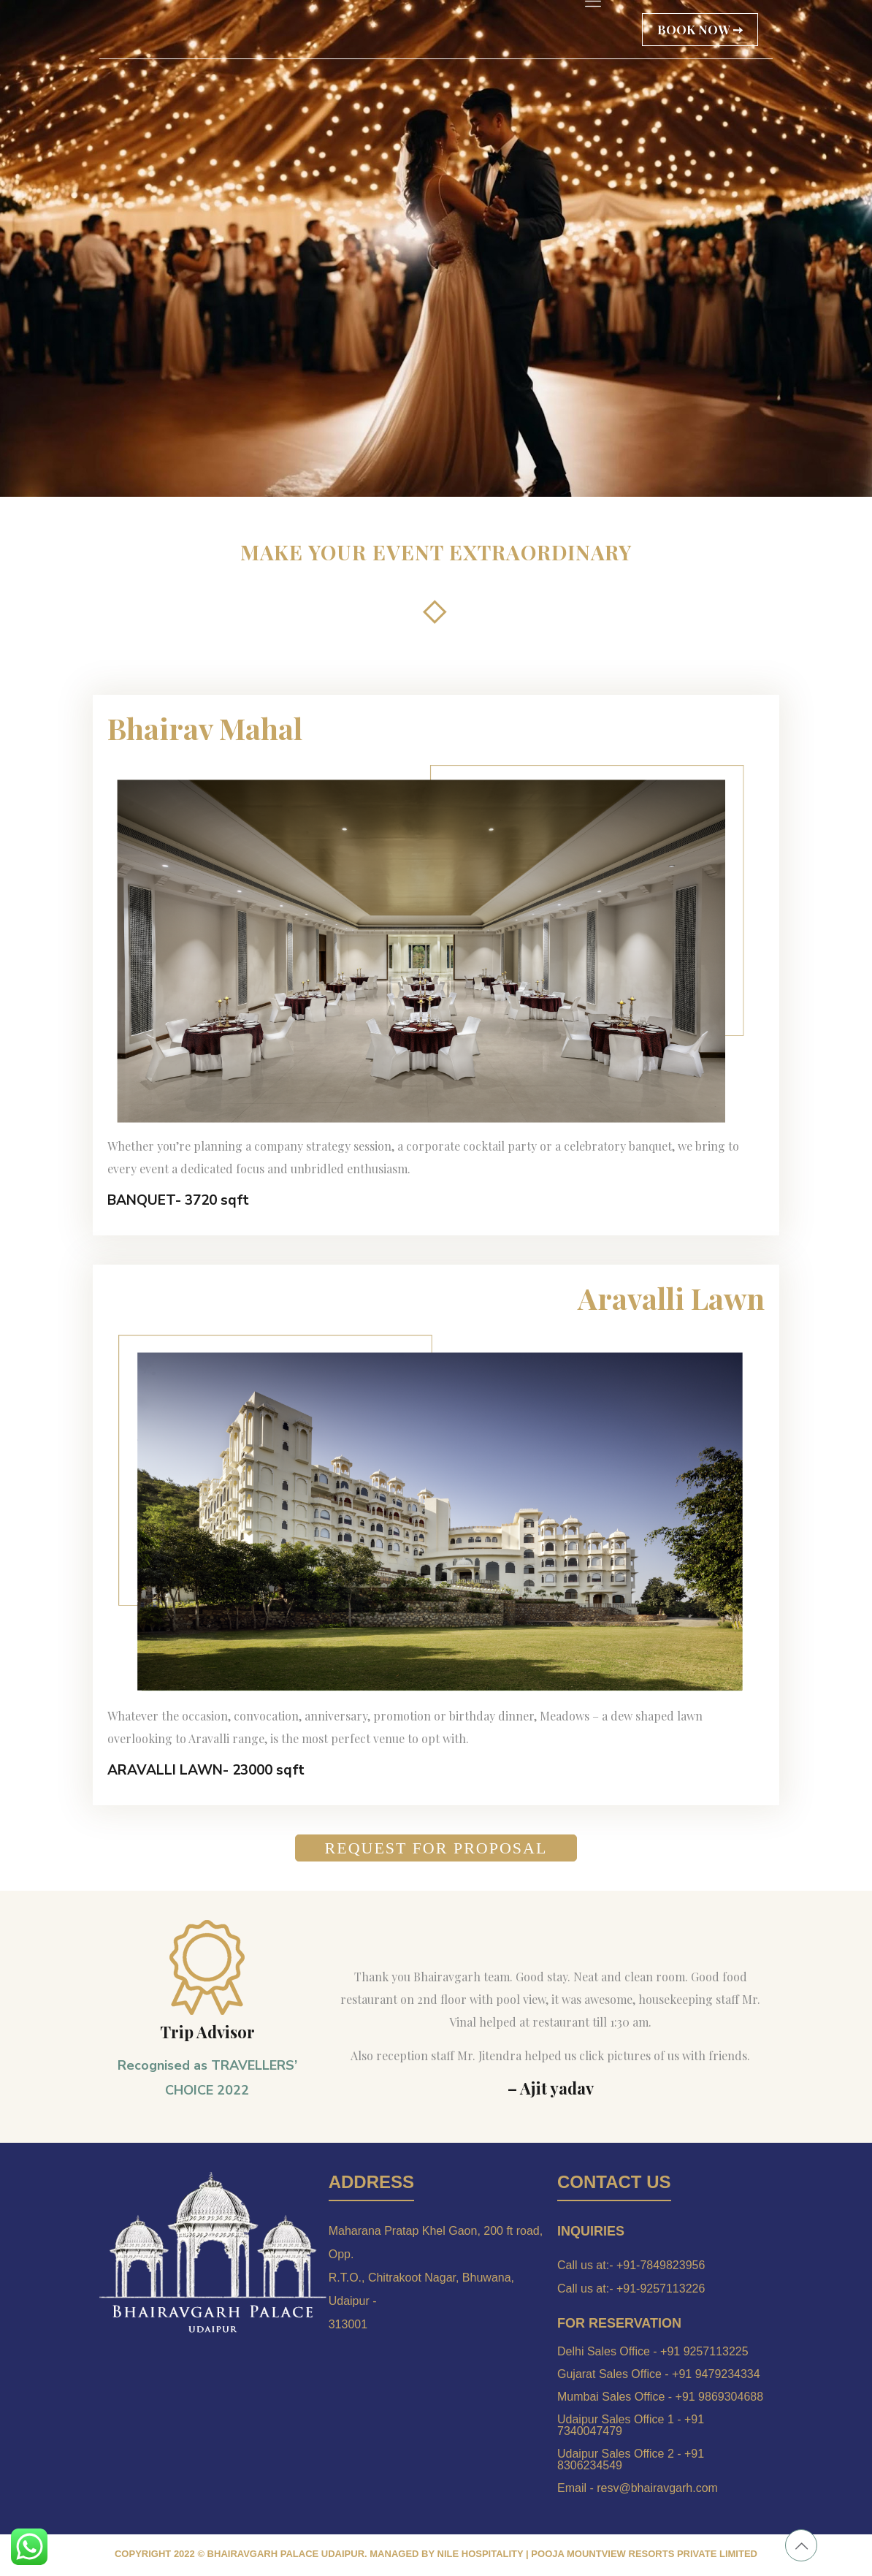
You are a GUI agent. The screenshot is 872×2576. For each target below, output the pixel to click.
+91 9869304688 (720, 2396)
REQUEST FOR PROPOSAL (436, 1848)
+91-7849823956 (660, 2265)
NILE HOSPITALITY (480, 2553)
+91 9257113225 (704, 2351)
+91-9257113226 (660, 2288)
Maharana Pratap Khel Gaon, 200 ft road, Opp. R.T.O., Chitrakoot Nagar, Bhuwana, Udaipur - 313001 (436, 2278)
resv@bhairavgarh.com (657, 2488)
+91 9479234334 (716, 2374)
